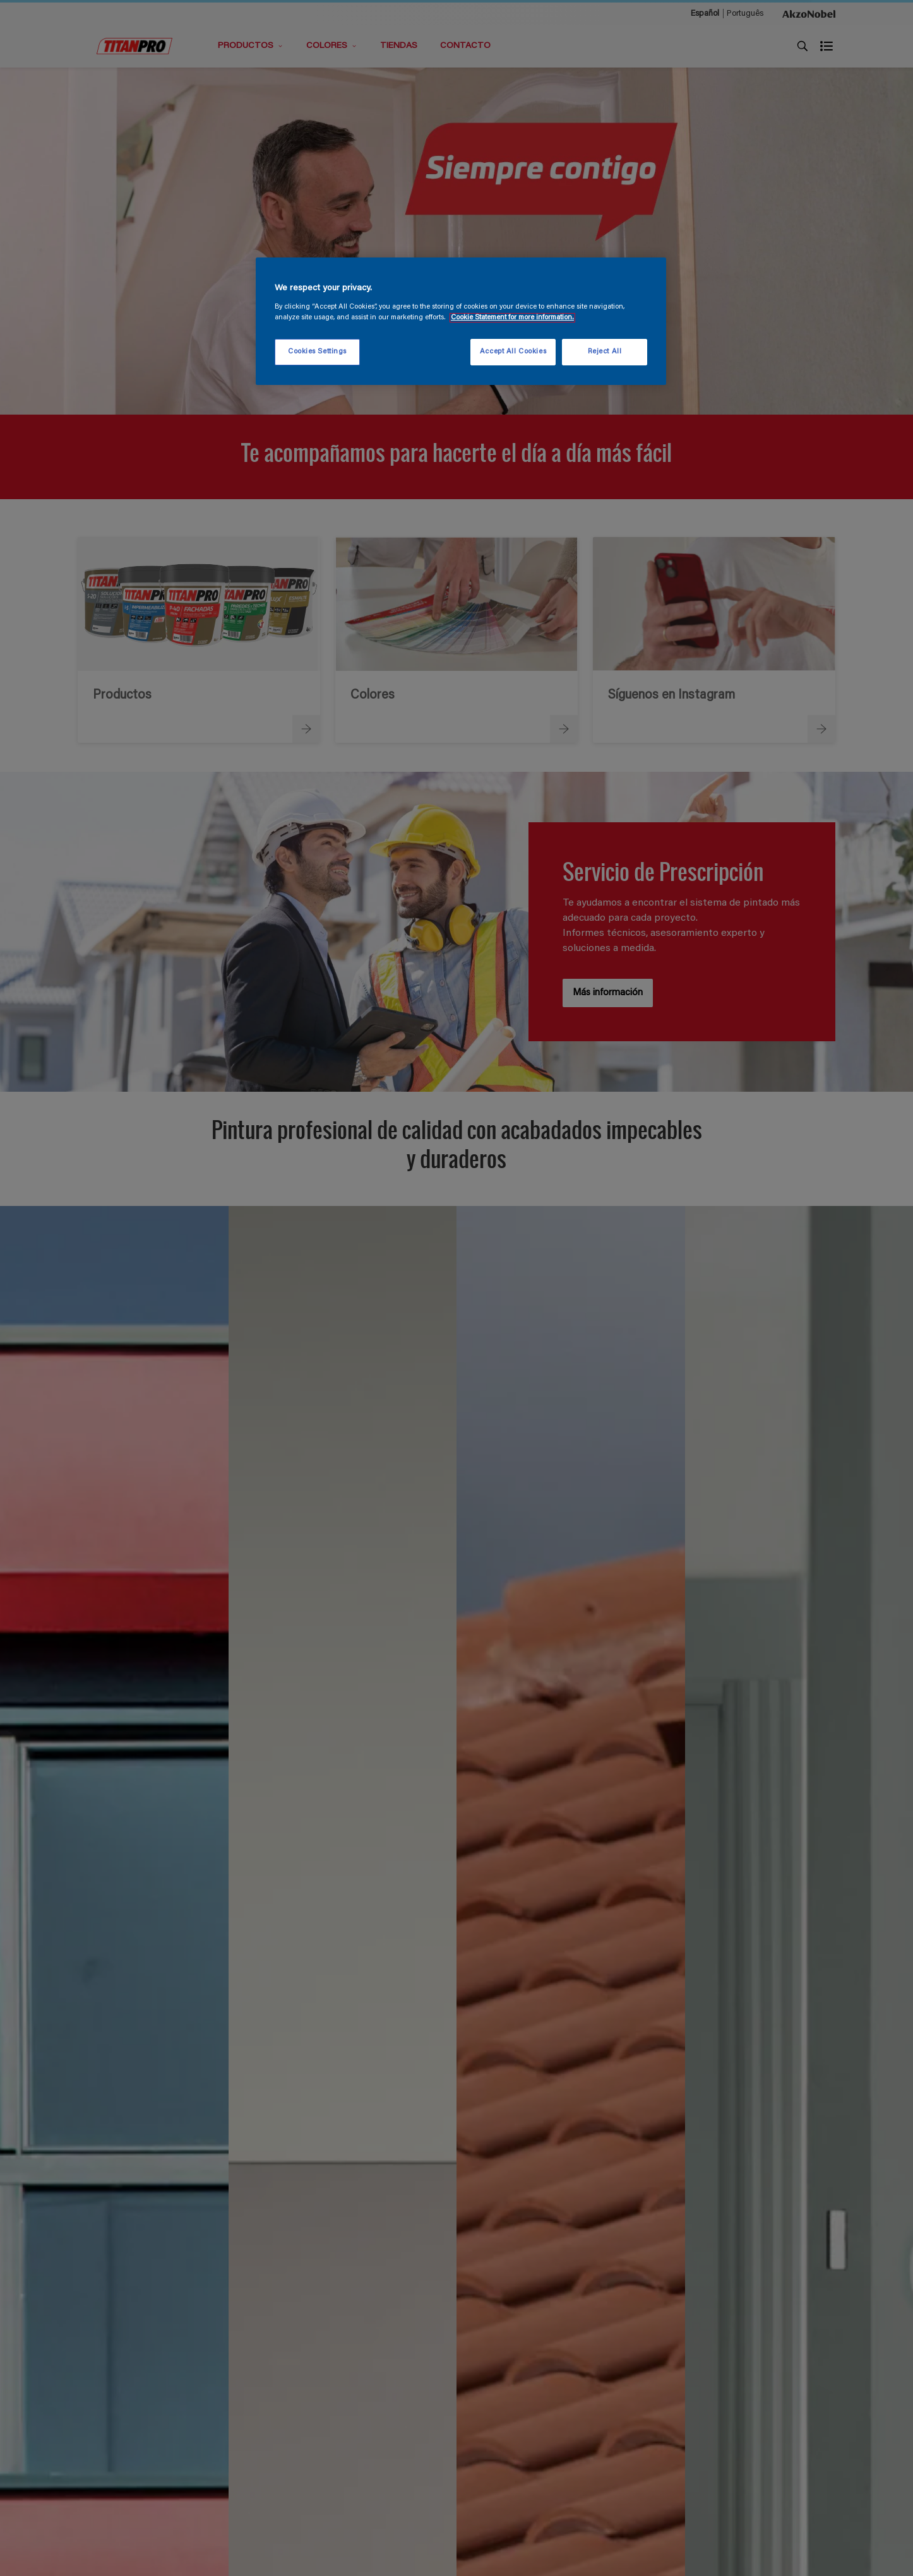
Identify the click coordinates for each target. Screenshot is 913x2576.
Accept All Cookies (513, 351)
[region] (461, 321)
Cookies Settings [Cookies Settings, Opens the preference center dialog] (317, 351)
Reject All (605, 351)
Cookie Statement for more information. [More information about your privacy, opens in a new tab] (512, 317)
